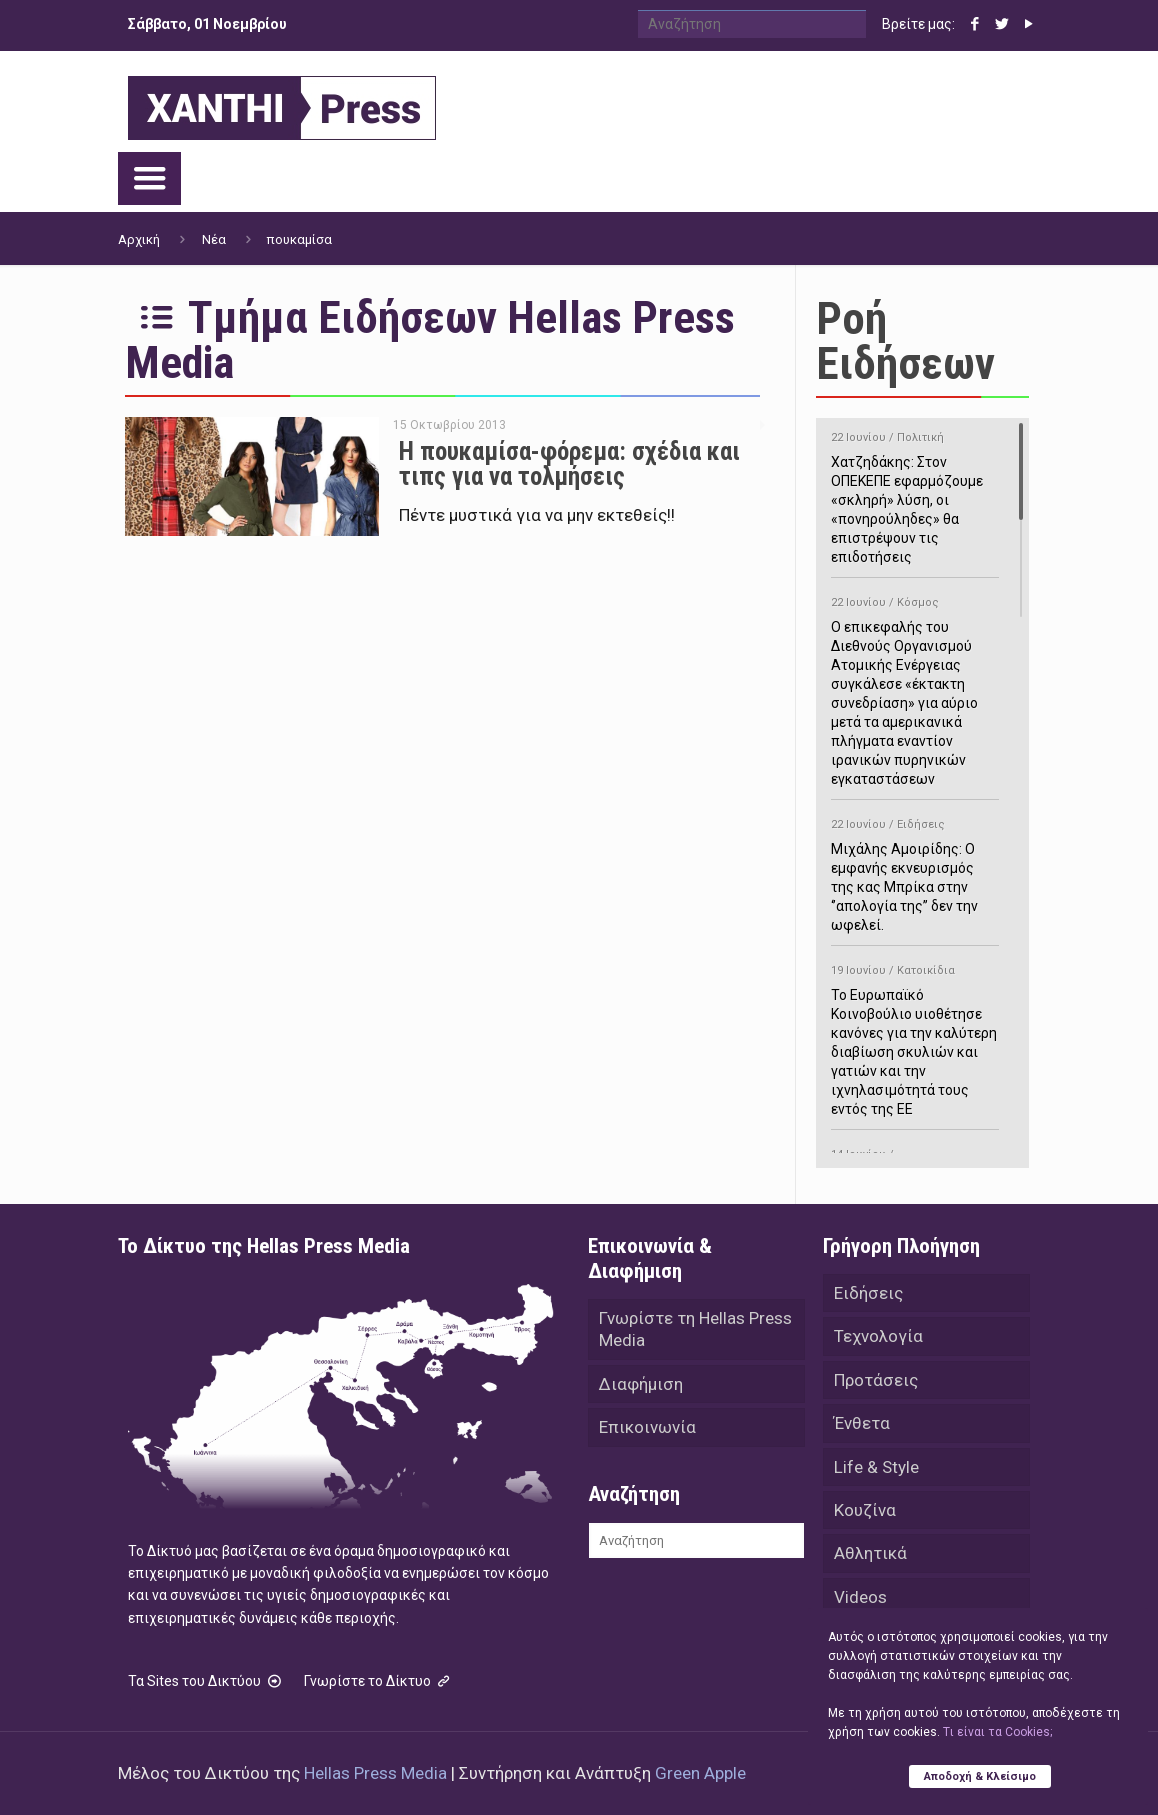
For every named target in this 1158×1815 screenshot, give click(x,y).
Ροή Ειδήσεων (905, 341)
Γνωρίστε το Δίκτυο (379, 1681)
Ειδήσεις (868, 1293)
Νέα (214, 239)
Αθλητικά (870, 1557)
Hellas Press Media (375, 1773)
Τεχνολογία (878, 1337)
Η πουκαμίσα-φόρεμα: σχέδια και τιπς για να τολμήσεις (569, 464)
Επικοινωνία (647, 1429)
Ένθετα (862, 1425)
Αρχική (139, 239)
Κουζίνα (865, 1513)
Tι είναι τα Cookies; (997, 1732)
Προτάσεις (876, 1381)
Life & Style (876, 1469)
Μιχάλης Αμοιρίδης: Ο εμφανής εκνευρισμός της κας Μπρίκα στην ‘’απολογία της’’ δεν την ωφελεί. (915, 871)
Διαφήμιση (641, 1385)
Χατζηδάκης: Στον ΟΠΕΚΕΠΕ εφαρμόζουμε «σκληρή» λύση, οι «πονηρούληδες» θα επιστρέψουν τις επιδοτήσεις (915, 494)
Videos (860, 1601)
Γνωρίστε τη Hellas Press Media (695, 1329)
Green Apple (700, 1773)
